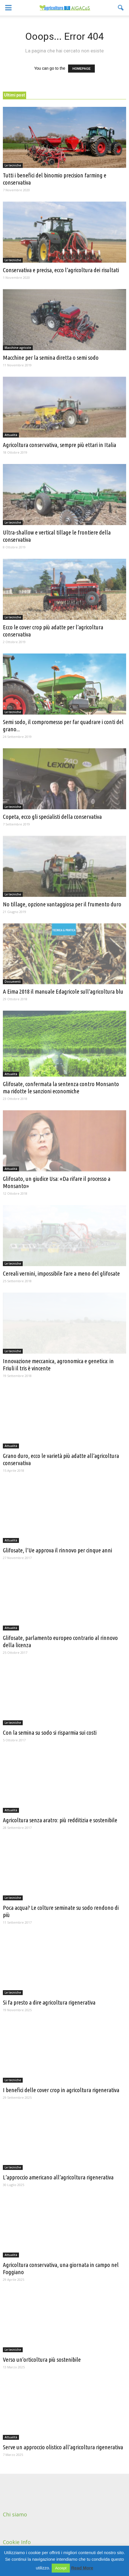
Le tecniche (13, 165)
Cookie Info (17, 2542)
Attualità (11, 435)
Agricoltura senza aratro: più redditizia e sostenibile (60, 1820)
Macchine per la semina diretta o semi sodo (51, 357)
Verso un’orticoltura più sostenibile (42, 2359)
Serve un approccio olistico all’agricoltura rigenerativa (63, 2447)
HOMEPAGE (81, 68)
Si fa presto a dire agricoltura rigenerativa (49, 2002)
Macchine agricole (18, 348)
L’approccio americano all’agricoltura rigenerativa (58, 2177)
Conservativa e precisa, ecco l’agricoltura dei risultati (61, 269)
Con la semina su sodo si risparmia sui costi (50, 1732)
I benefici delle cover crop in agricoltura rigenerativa (61, 2089)
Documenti (13, 982)
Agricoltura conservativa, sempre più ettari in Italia (59, 444)
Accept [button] (61, 2568)
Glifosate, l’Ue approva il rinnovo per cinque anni (57, 1550)
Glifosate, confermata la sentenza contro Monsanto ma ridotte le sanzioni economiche (61, 1087)
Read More (82, 2567)
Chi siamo (15, 2514)
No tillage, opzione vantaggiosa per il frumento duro (62, 904)
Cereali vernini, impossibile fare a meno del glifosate (61, 1273)
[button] (121, 8)
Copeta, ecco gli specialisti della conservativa (52, 816)
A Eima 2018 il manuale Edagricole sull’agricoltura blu (63, 991)
